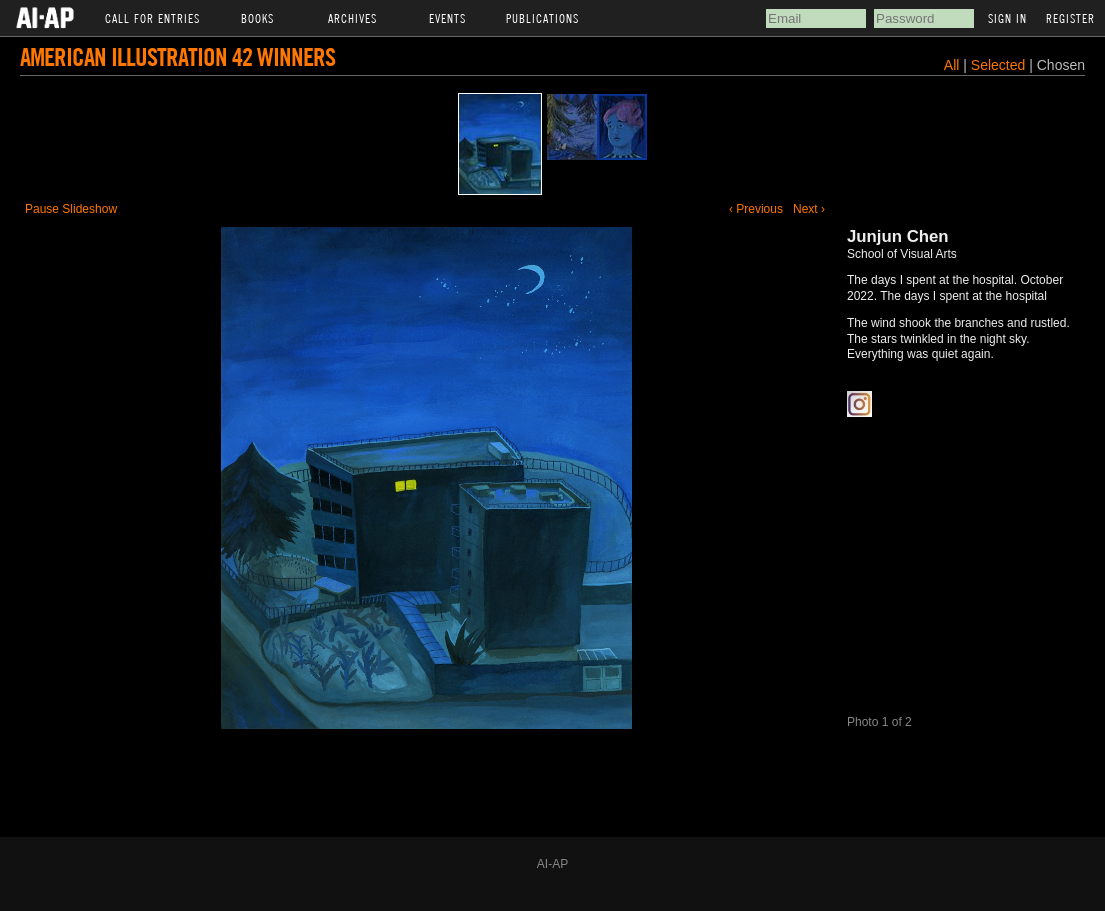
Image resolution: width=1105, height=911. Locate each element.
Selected (1000, 65)
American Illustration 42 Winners (177, 56)
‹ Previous (756, 209)
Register (1070, 18)
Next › (809, 209)
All (952, 65)
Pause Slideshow (71, 209)
